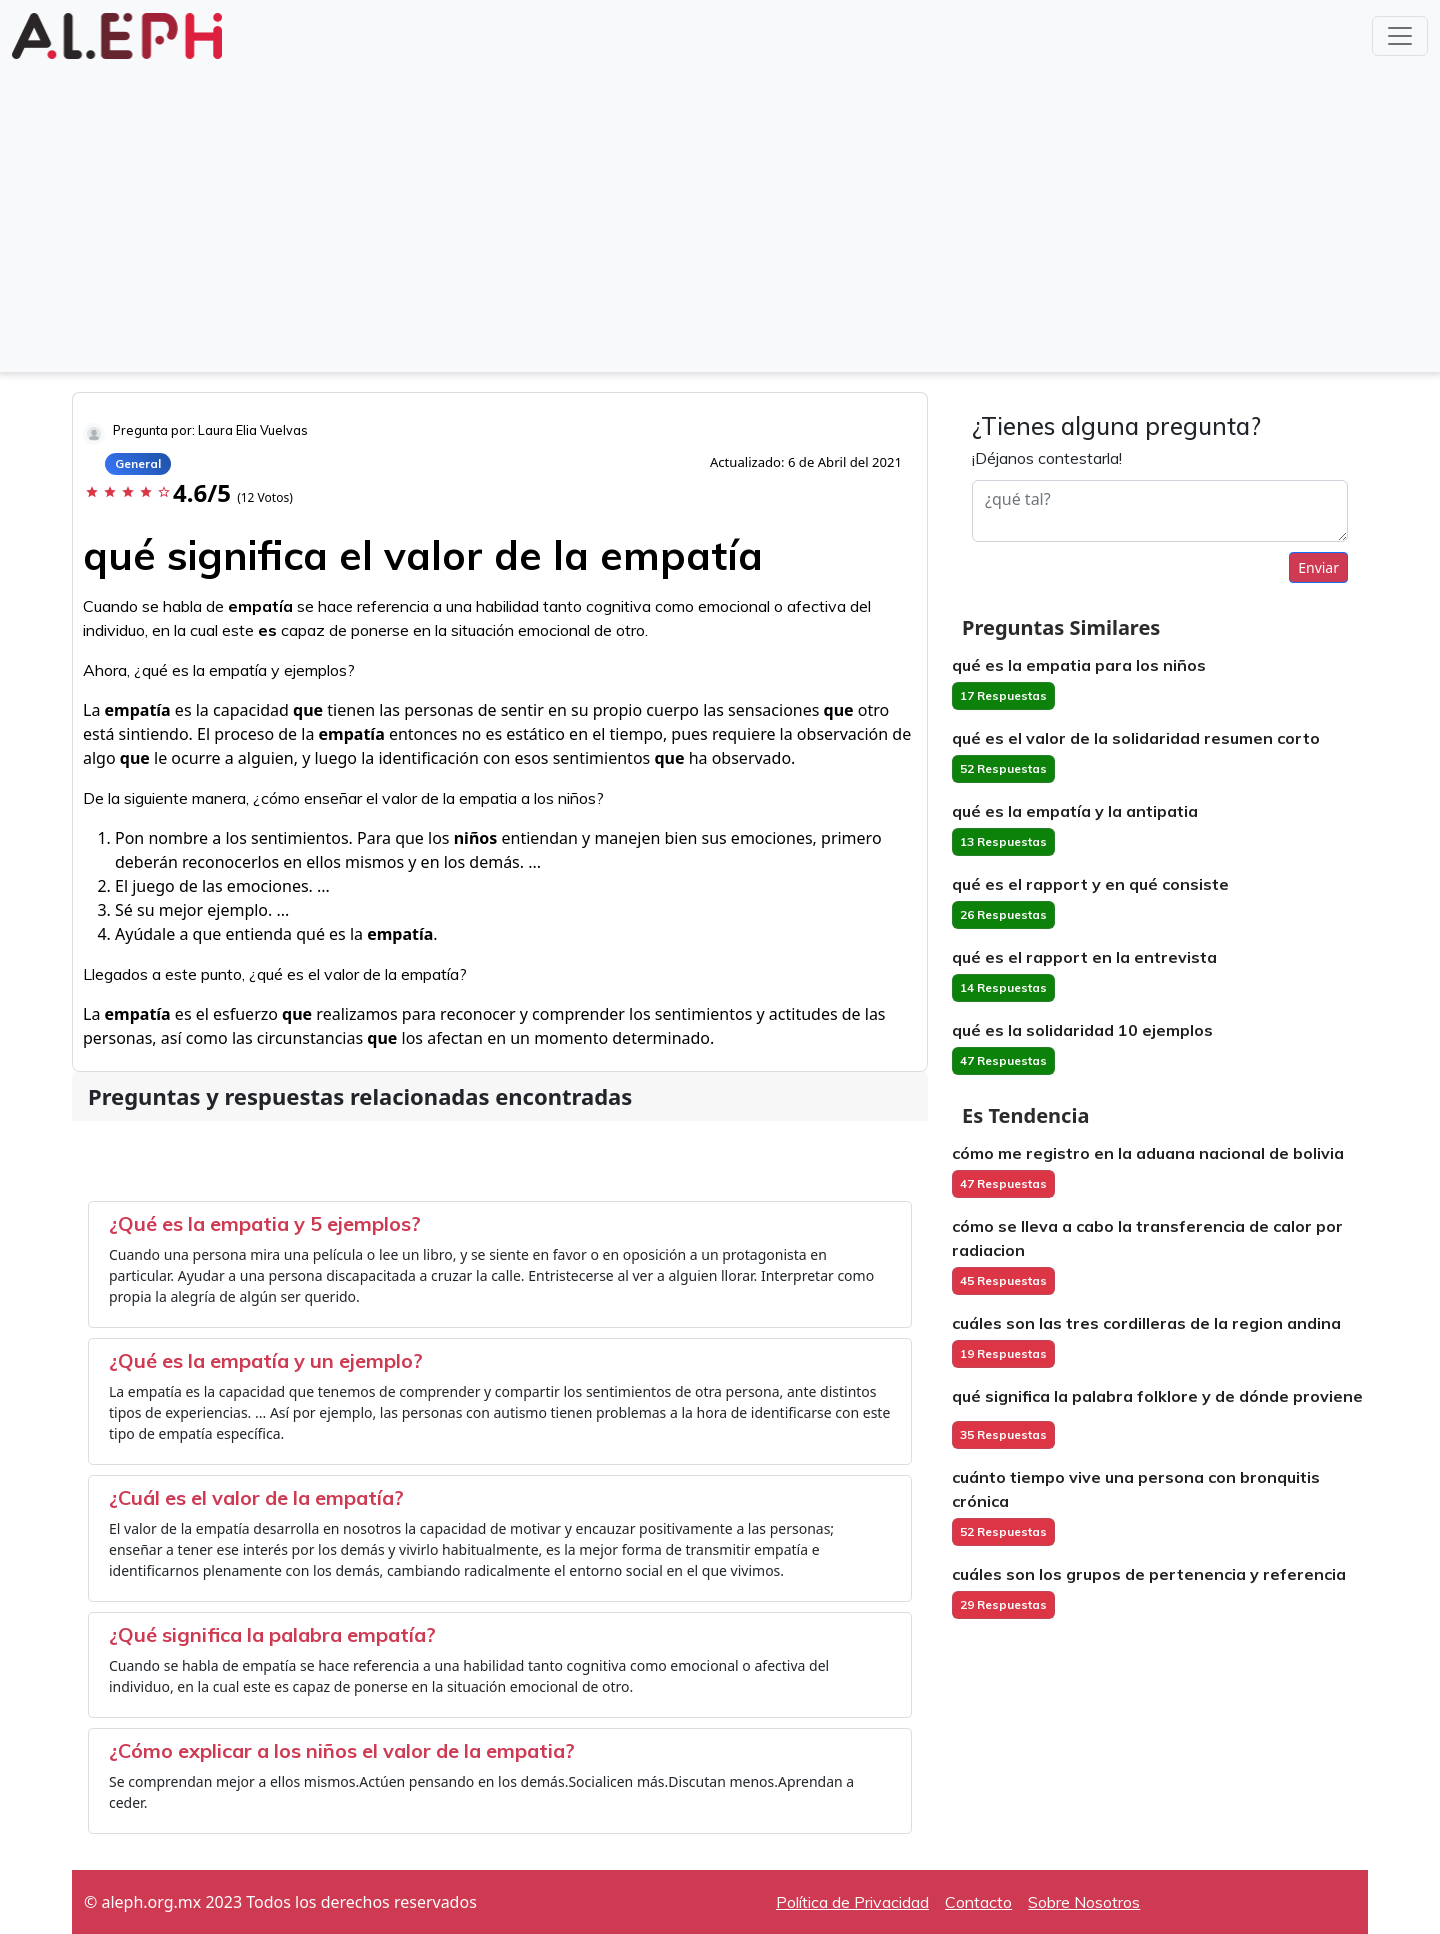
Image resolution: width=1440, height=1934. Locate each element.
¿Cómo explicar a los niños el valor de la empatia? (342, 1750)
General (138, 463)
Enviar (1318, 567)
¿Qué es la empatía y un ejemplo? (266, 1360)
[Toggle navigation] (1400, 36)
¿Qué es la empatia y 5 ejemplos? (265, 1223)
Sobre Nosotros (1084, 1902)
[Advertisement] (720, 214)
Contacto (978, 1902)
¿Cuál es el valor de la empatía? (256, 1497)
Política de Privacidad (852, 1902)
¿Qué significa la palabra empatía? (272, 1634)
